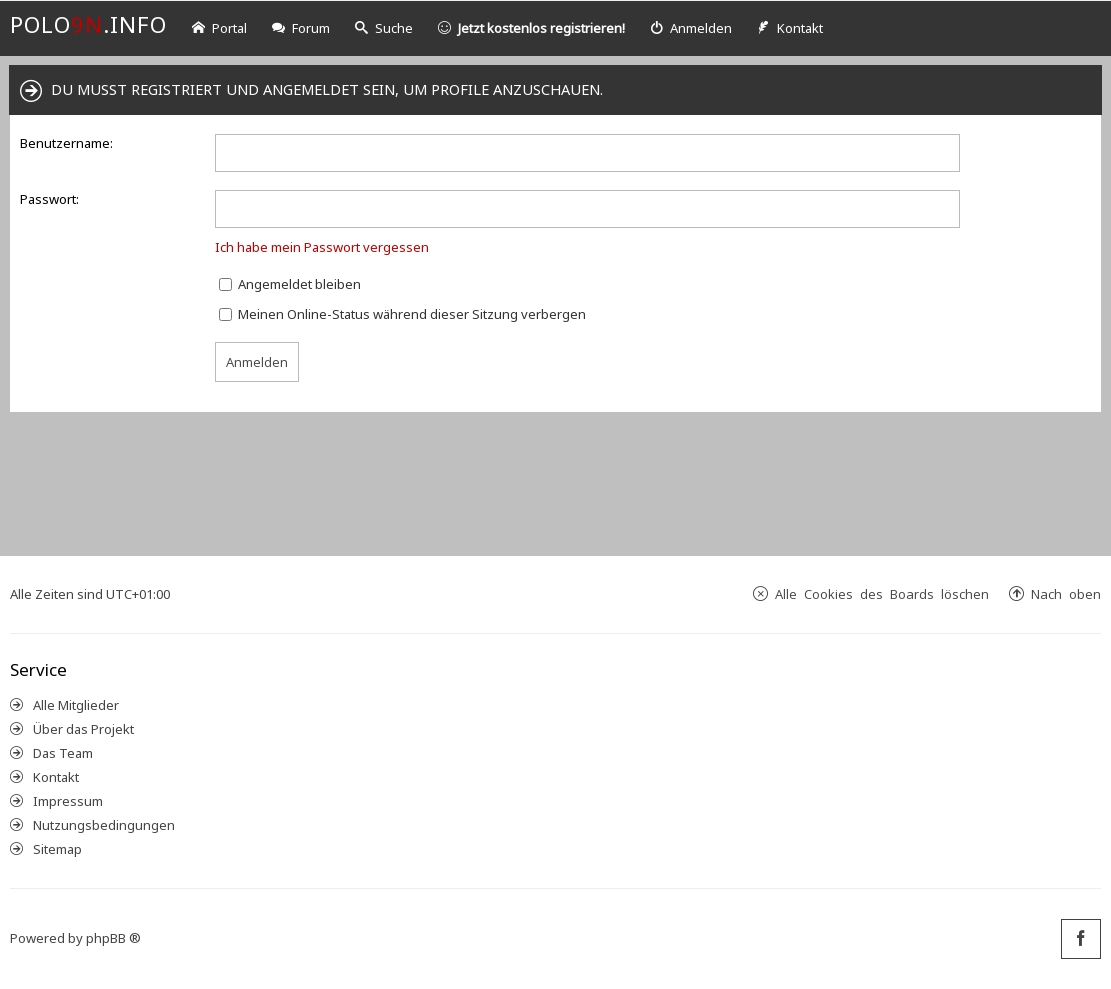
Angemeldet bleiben (290, 284)
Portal (219, 28)
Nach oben (1066, 593)
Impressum (68, 801)
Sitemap (57, 849)
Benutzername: (66, 143)
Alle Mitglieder (76, 705)
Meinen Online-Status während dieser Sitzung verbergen (402, 314)
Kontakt (56, 777)
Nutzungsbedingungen (104, 825)
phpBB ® (113, 938)
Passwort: (49, 199)
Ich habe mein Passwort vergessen (322, 247)
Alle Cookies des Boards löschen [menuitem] (882, 593)
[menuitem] (691, 28)
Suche (384, 28)
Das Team (63, 753)
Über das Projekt (83, 729)
